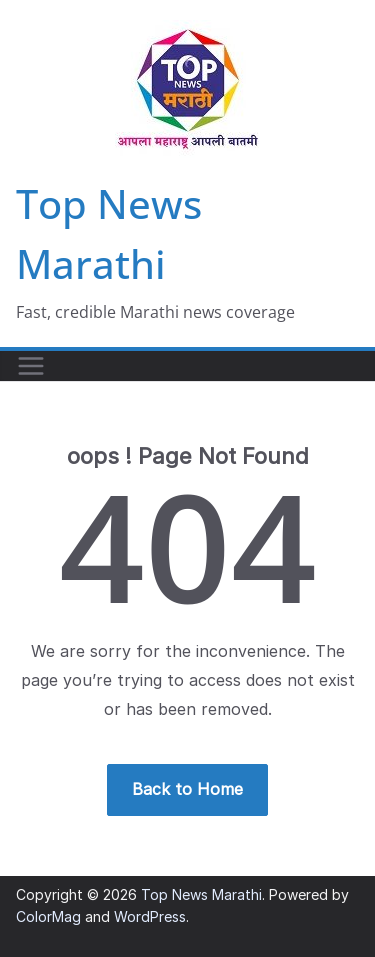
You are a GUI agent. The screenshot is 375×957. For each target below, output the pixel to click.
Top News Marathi (201, 894)
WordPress (150, 916)
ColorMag (48, 916)
